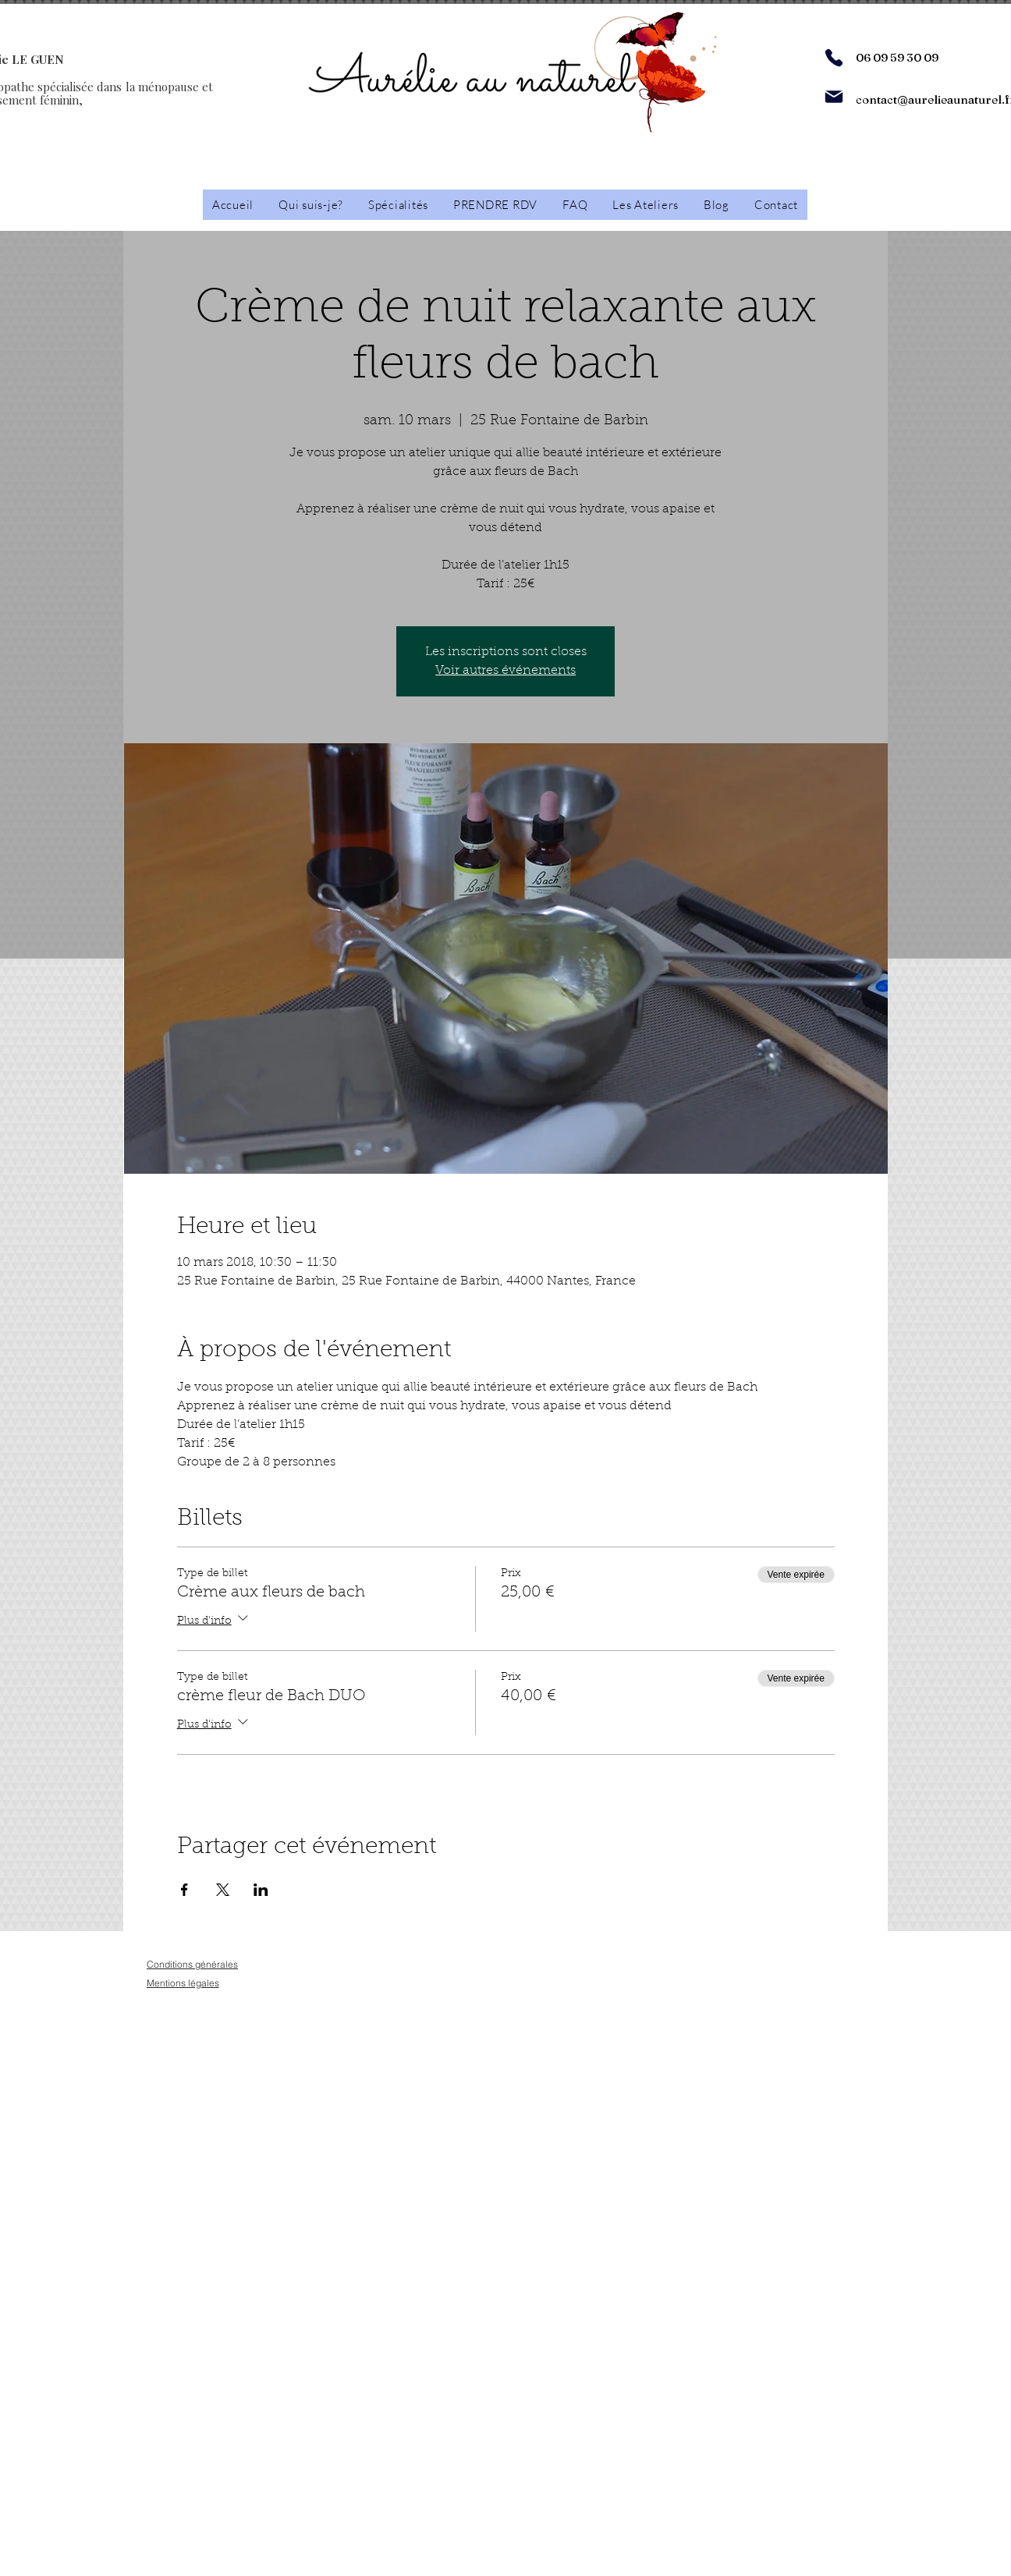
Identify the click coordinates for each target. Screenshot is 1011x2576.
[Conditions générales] (192, 1964)
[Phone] (834, 58)
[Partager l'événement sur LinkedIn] (261, 1889)
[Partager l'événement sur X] (222, 1889)
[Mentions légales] (182, 1983)
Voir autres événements (505, 670)
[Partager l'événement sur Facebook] (184, 1889)
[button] (645, 205)
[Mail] (834, 97)
